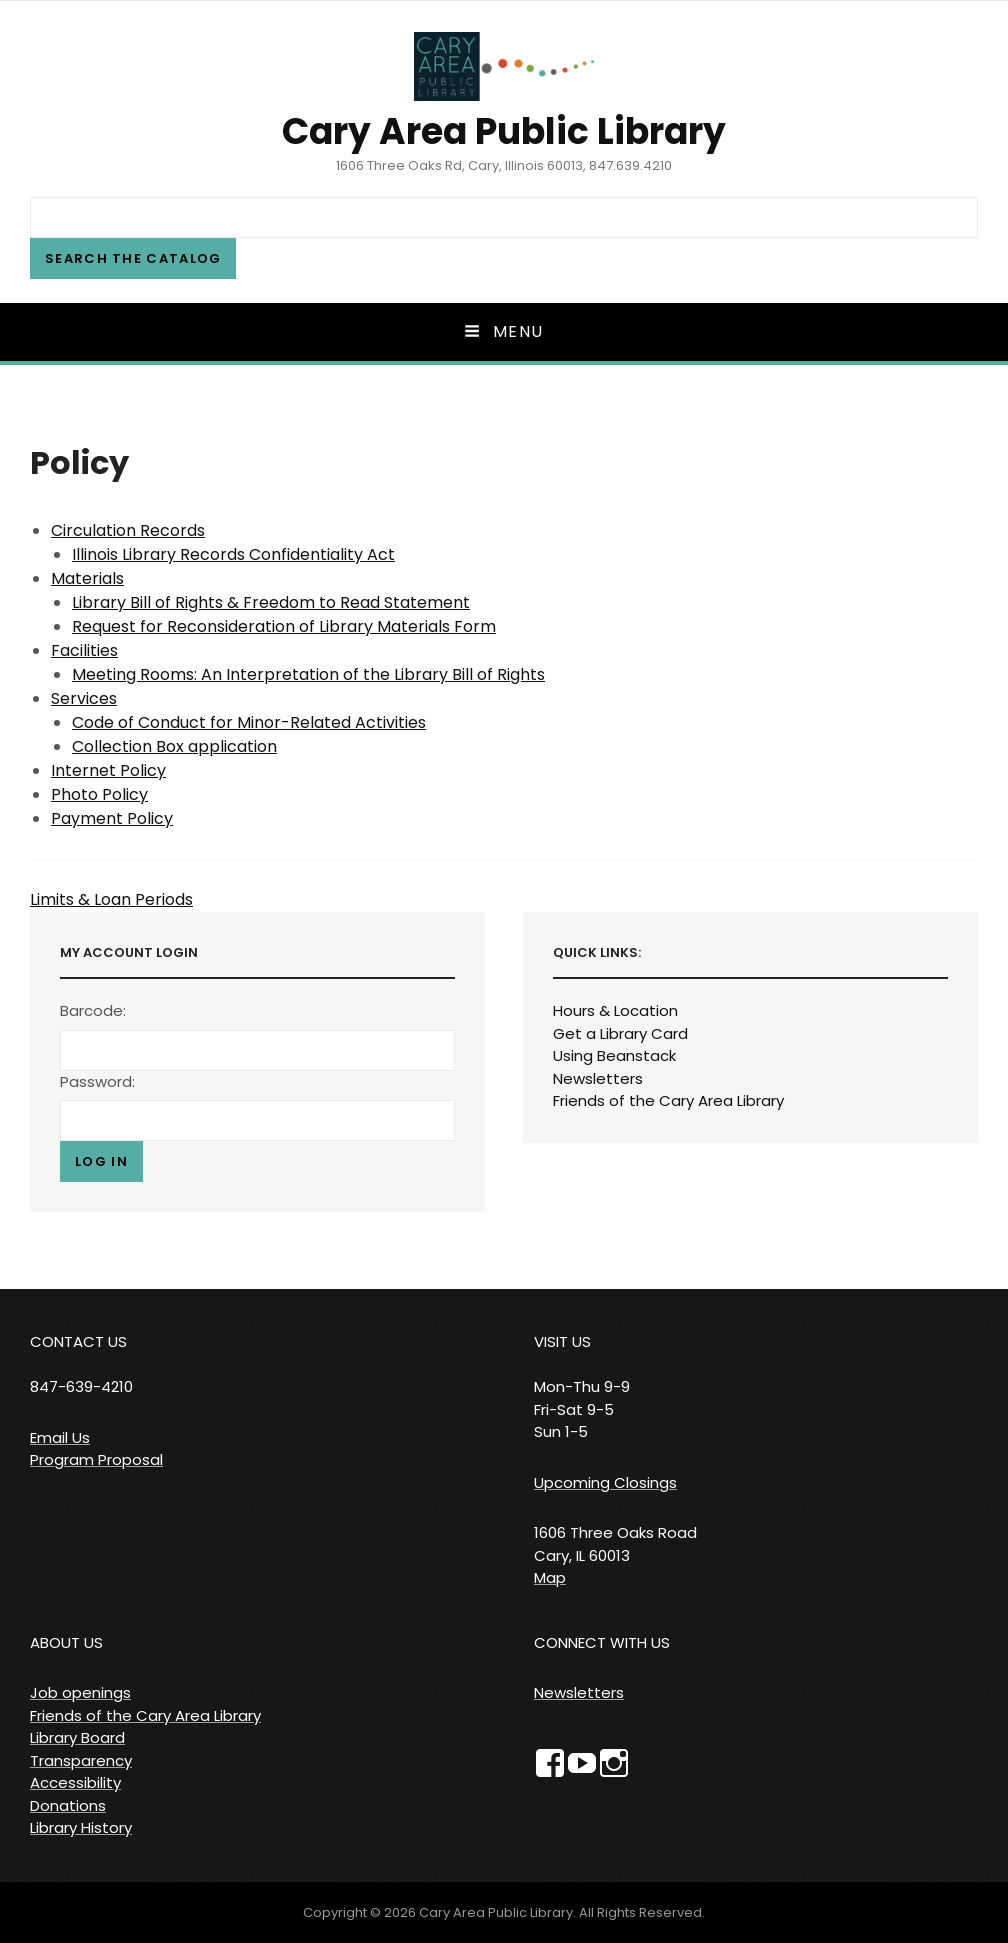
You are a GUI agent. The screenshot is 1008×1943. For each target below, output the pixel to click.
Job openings (80, 1692)
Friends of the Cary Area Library (668, 1100)
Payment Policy (112, 818)
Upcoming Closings (605, 1482)
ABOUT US (66, 1642)
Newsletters (598, 1078)
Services (84, 698)
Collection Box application (174, 746)
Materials (87, 578)
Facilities (84, 650)
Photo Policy (99, 794)
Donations (68, 1805)
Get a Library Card (620, 1033)
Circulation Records (128, 530)
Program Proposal (96, 1459)
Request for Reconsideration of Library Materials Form (284, 626)
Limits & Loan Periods (111, 899)
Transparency (81, 1760)
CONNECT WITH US (602, 1642)
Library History (81, 1827)
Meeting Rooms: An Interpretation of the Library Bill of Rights (308, 674)
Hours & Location (615, 1010)
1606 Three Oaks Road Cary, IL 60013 (615, 1544)
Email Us (60, 1437)
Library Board (77, 1737)
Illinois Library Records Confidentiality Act (233, 554)
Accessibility (75, 1782)
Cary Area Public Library (504, 131)
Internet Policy (108, 770)
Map (550, 1577)
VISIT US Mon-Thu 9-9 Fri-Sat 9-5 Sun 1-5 (582, 1386)
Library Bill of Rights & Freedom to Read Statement (271, 602)
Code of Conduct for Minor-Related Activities (249, 722)
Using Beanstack (614, 1055)
